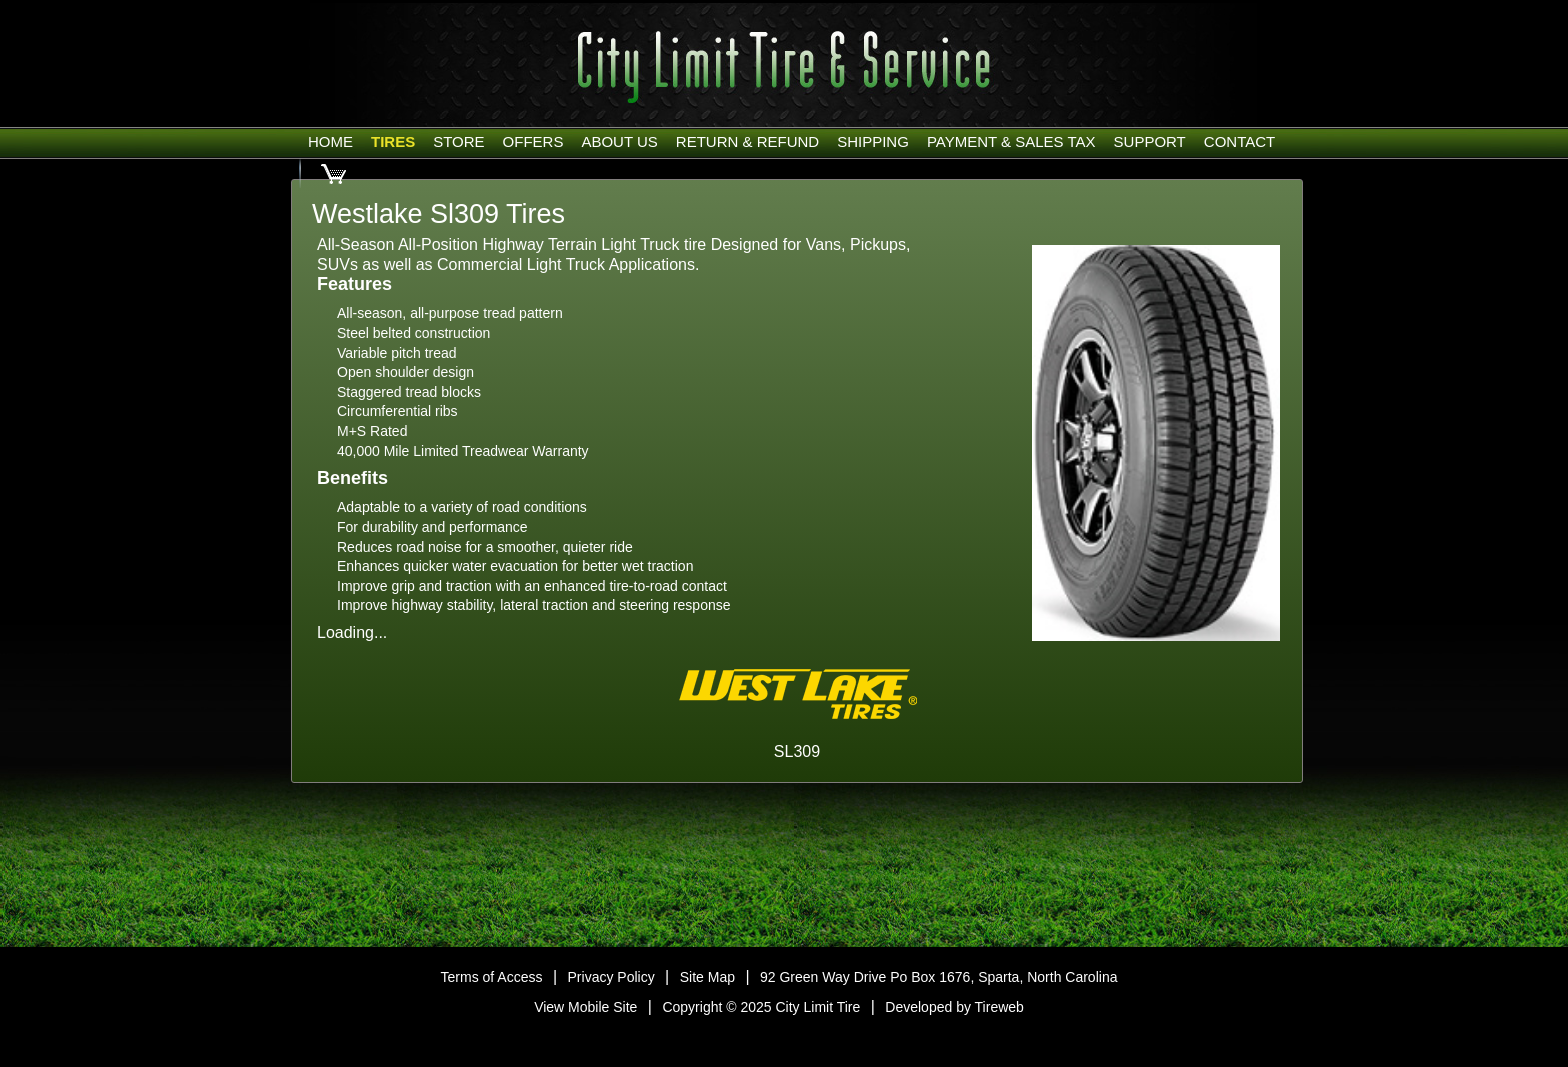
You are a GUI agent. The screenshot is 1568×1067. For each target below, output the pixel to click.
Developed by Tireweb (954, 1007)
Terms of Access (492, 977)
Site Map (707, 977)
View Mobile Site (585, 1007)
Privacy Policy (611, 977)
